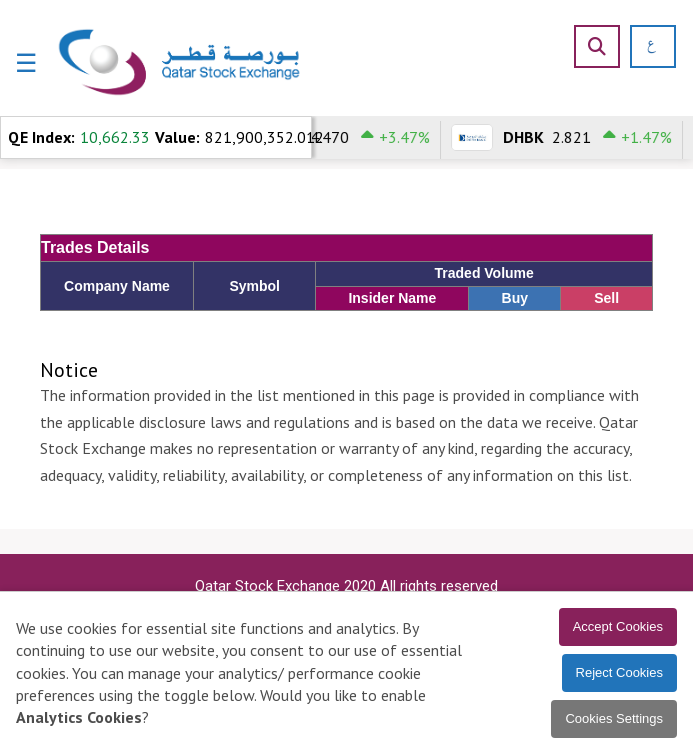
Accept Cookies (618, 626)
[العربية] (644, 46)
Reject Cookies (619, 672)
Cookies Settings (614, 718)
